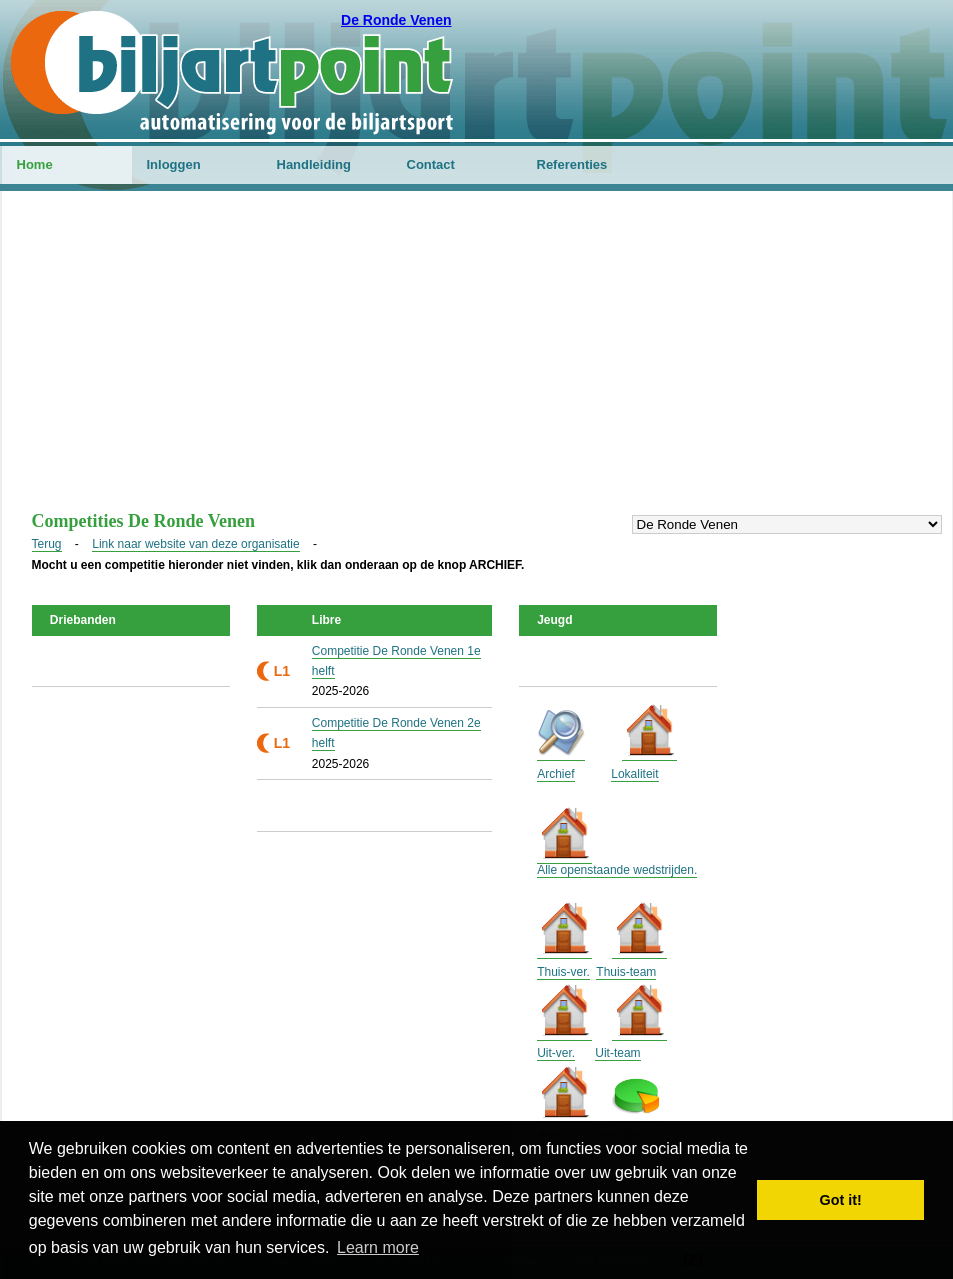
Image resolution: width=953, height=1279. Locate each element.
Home (35, 164)
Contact (431, 164)
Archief (555, 774)
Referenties (572, 164)
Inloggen (174, 164)
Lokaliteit (634, 774)
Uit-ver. (556, 1053)
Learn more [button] (378, 1247)
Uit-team (617, 1053)
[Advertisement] (477, 361)
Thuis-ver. (563, 972)
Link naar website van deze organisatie (195, 544)
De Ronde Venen (396, 20)
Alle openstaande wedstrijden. (617, 870)
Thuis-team (626, 972)
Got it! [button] (841, 1200)
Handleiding (314, 164)
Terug (47, 544)
